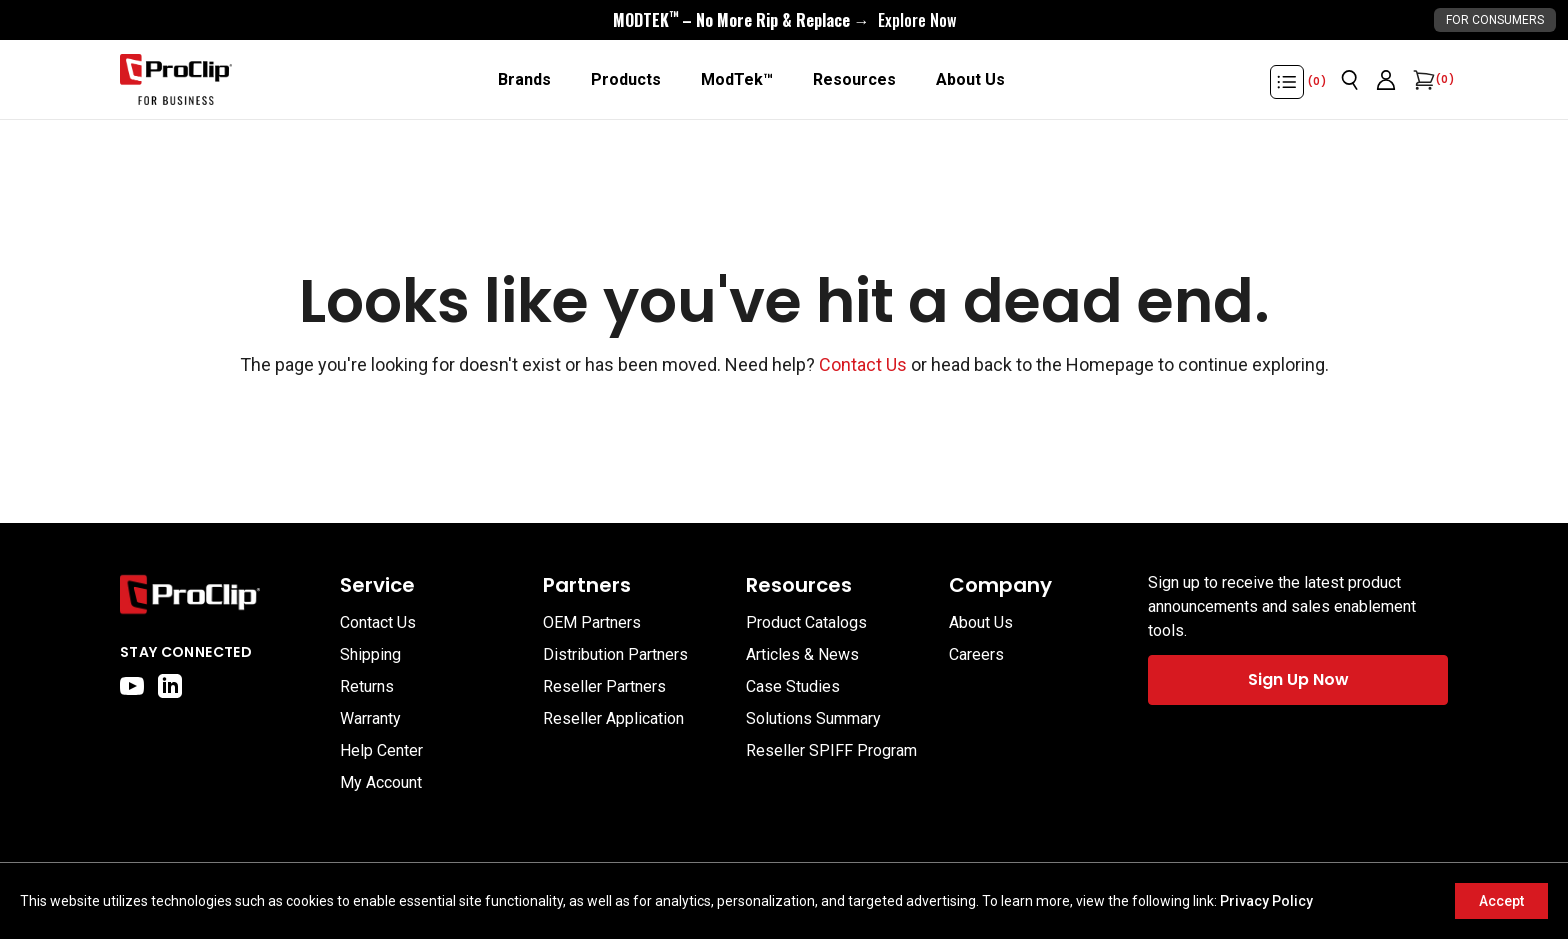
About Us (981, 622)
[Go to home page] (220, 594)
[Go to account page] (1386, 80)
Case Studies (793, 686)
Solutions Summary (813, 718)
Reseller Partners (604, 686)
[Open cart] (1422, 80)
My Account (381, 782)
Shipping (370, 654)
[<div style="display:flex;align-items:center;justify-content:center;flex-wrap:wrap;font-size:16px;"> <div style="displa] (784, 20)
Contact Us (863, 364)
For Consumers (1495, 20)
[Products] (626, 80)
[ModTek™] (737, 80)
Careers (976, 654)
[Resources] (854, 80)
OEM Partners (592, 622)
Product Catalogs (806, 622)
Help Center (381, 750)
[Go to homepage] (176, 80)
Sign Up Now (1298, 679)
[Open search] (1350, 80)
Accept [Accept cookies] (1501, 901)
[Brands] (524, 80)
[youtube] (132, 686)
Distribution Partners (615, 654)
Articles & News (802, 654)
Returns (367, 686)
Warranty (370, 718)
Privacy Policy (1266, 901)
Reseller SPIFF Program (831, 750)
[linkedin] (170, 686)
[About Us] (970, 80)
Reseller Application (613, 718)
